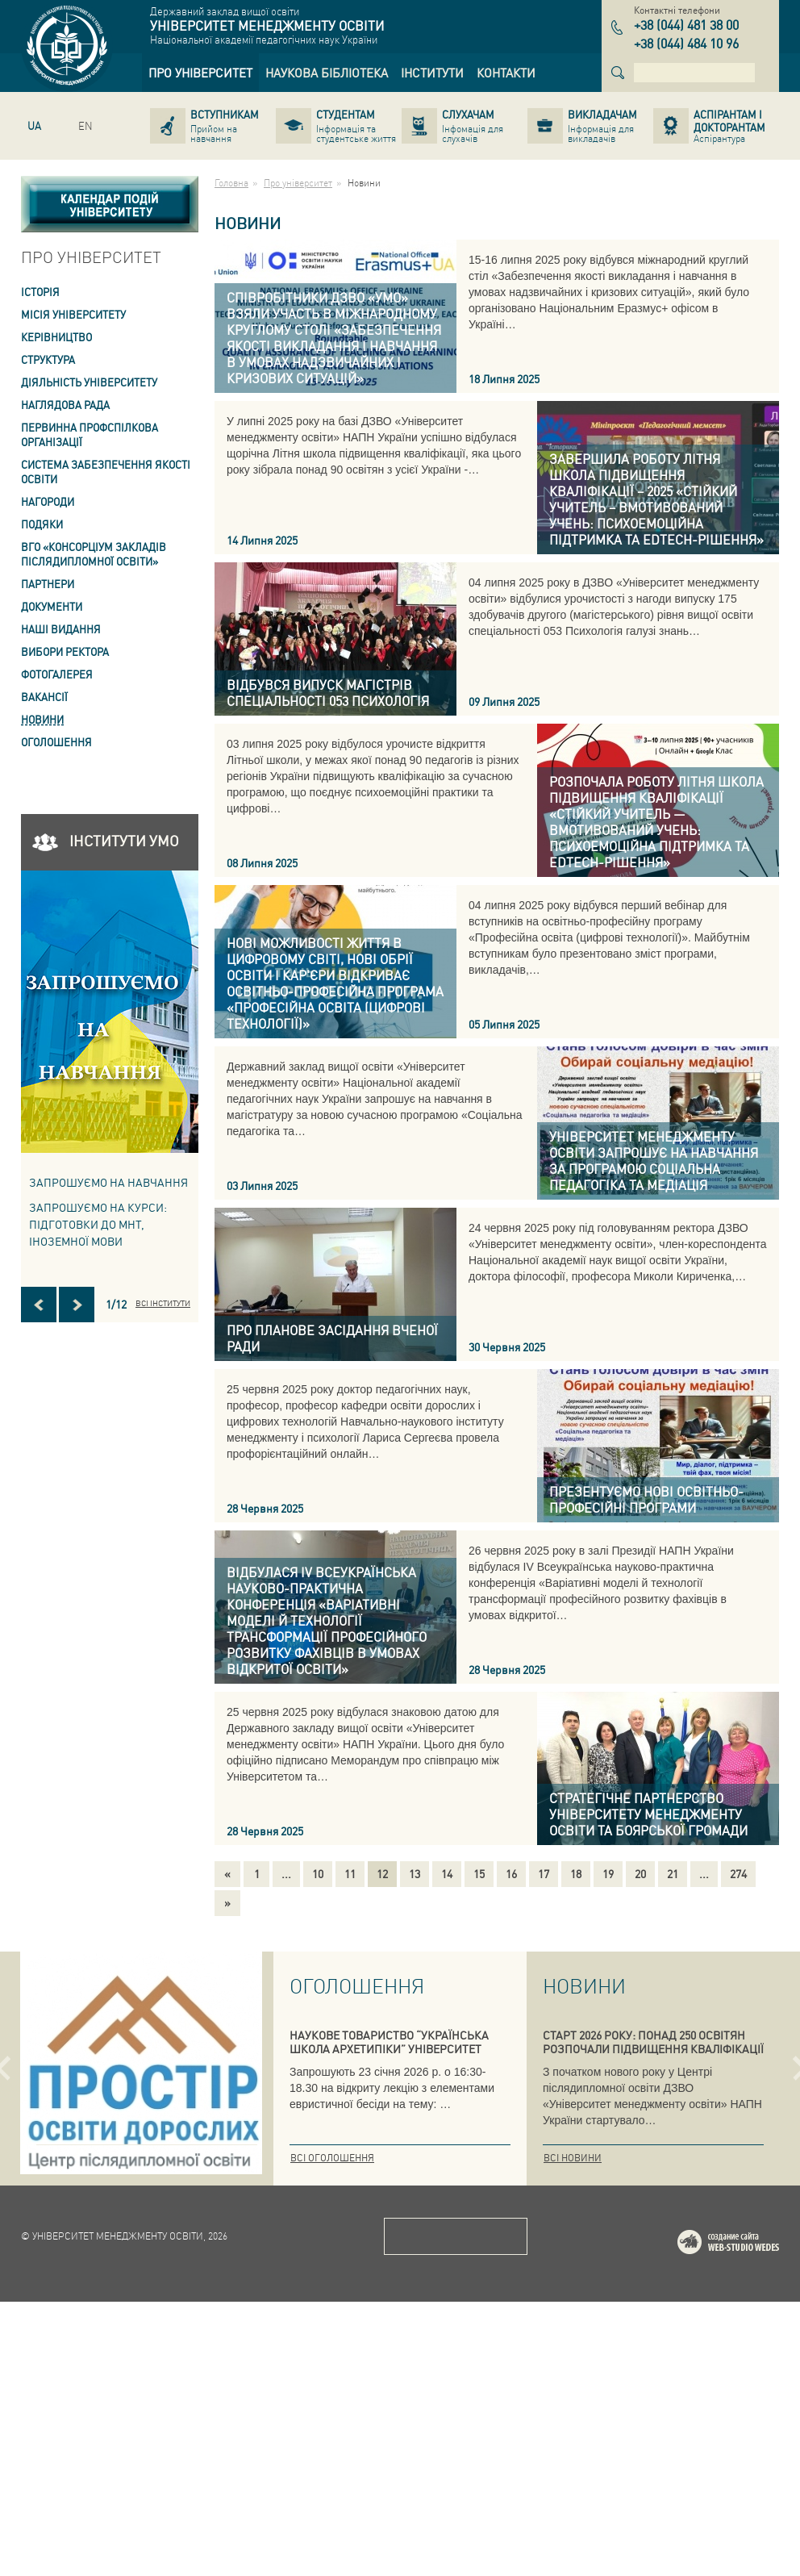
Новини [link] (42, 719)
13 (414, 1873)
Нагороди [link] (47, 501)
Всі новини (573, 2158)
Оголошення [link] (56, 742)
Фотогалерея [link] (57, 674)
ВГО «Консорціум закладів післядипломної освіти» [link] (93, 554)
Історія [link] (40, 292)
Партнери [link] (47, 584)
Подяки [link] (42, 524)
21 (672, 1873)
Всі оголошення (332, 2158)
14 (446, 1873)
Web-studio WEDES (749, 2519)
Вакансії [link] (44, 696)
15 (479, 1873)
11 (350, 1873)
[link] (200, 72)
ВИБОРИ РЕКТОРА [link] (65, 651)
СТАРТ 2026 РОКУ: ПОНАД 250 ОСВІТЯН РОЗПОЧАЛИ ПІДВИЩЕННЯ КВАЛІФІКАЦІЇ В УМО (653, 2048)
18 (575, 1873)
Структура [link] (48, 359)
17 (543, 1873)
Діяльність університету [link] (89, 382)
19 (608, 1873)
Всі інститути (162, 1303)
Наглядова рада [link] (65, 404)
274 (738, 1873)
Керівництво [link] (56, 337)
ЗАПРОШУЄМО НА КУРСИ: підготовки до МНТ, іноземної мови (98, 1224)
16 (511, 1873)
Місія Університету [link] (73, 314)
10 (317, 1873)
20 (640, 1873)
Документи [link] (51, 606)
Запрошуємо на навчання (108, 1182)
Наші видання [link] (61, 629)
